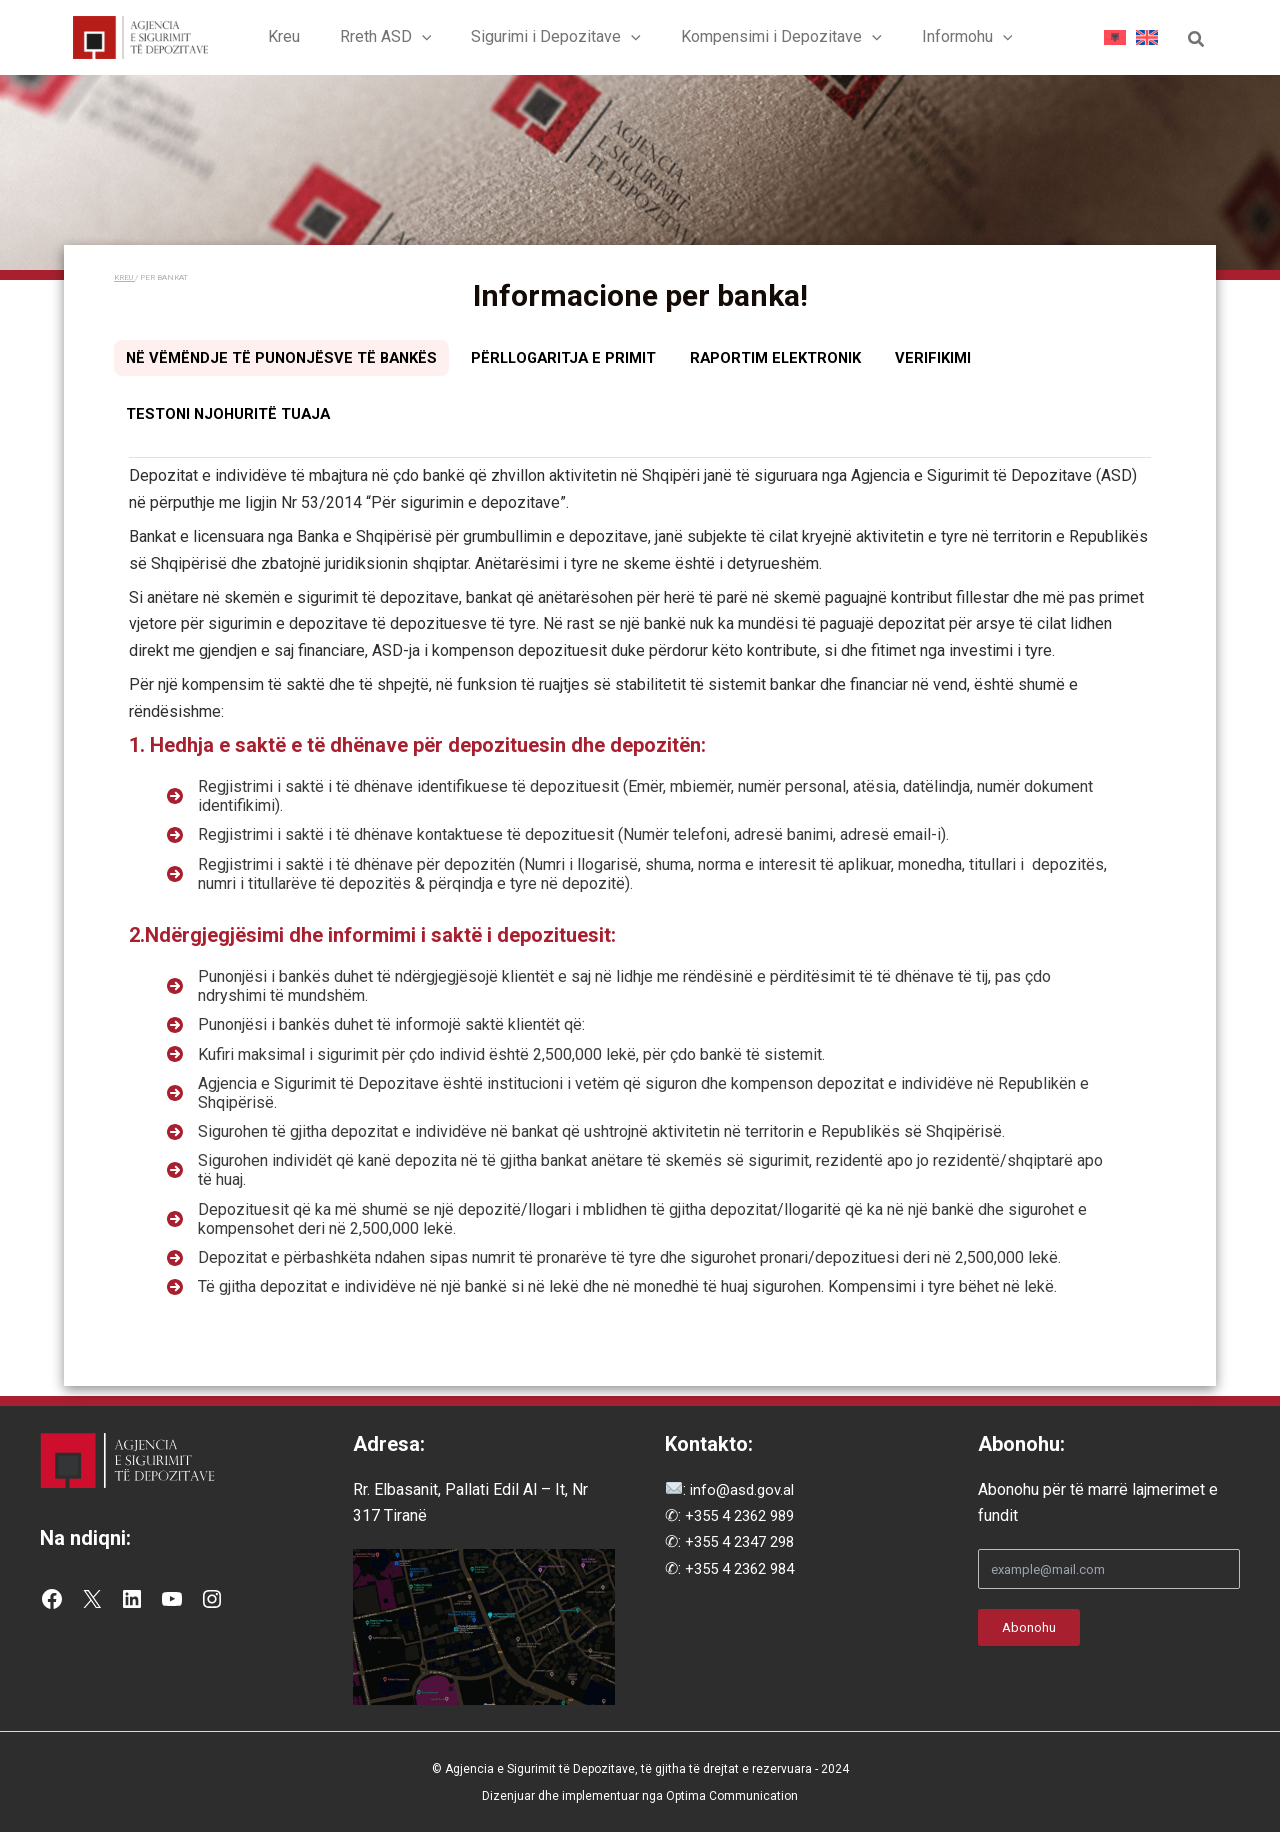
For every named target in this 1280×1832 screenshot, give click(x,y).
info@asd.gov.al (743, 1490)
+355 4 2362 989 (745, 1516)
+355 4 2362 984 (745, 1569)
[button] (430, 40)
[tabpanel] (640, 900)
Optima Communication (732, 1796)
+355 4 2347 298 (745, 1543)
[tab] (289, 365)
